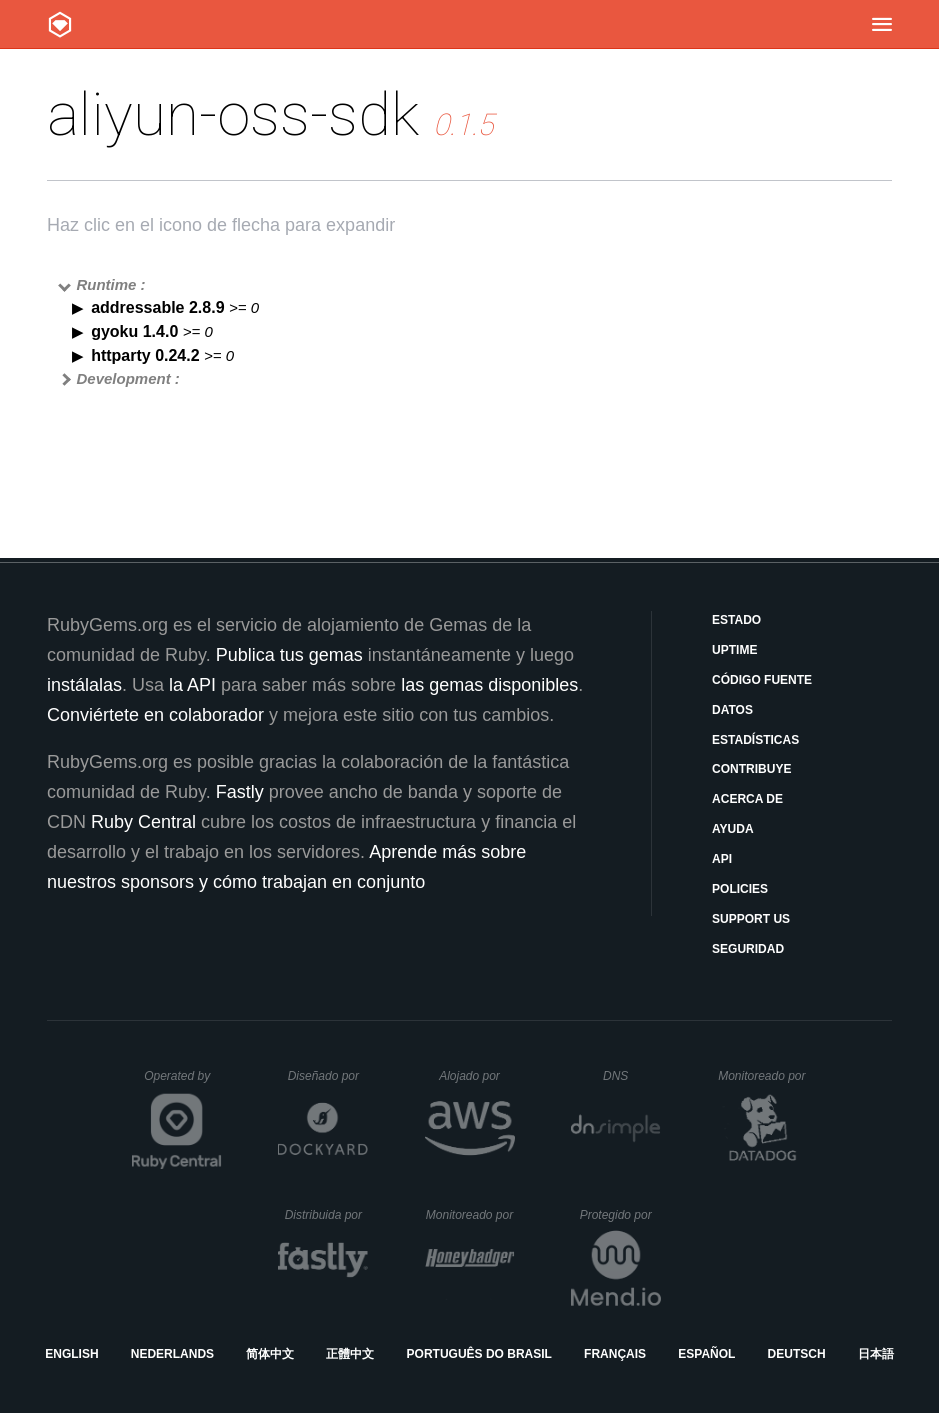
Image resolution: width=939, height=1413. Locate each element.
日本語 (876, 1354)
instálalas (84, 685)
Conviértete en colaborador (155, 715)
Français (615, 1354)
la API (192, 685)
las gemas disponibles (489, 685)
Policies (740, 889)
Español (706, 1354)
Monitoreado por (762, 1076)
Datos (732, 710)
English (71, 1354)
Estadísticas (755, 740)
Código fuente (762, 680)
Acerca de (747, 799)
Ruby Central (143, 822)
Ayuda (733, 829)
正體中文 (350, 1354)
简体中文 (270, 1354)
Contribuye (751, 769)
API (722, 859)
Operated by (183, 1083)
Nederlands (172, 1354)
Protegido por (620, 1215)
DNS (632, 1076)
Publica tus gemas (289, 655)
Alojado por (476, 1076)
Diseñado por (328, 1076)
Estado (736, 620)
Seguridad (748, 949)
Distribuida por (327, 1215)
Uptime (734, 650)
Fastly (240, 792)
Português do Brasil (479, 1354)
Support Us (751, 919)
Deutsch (797, 1354)
